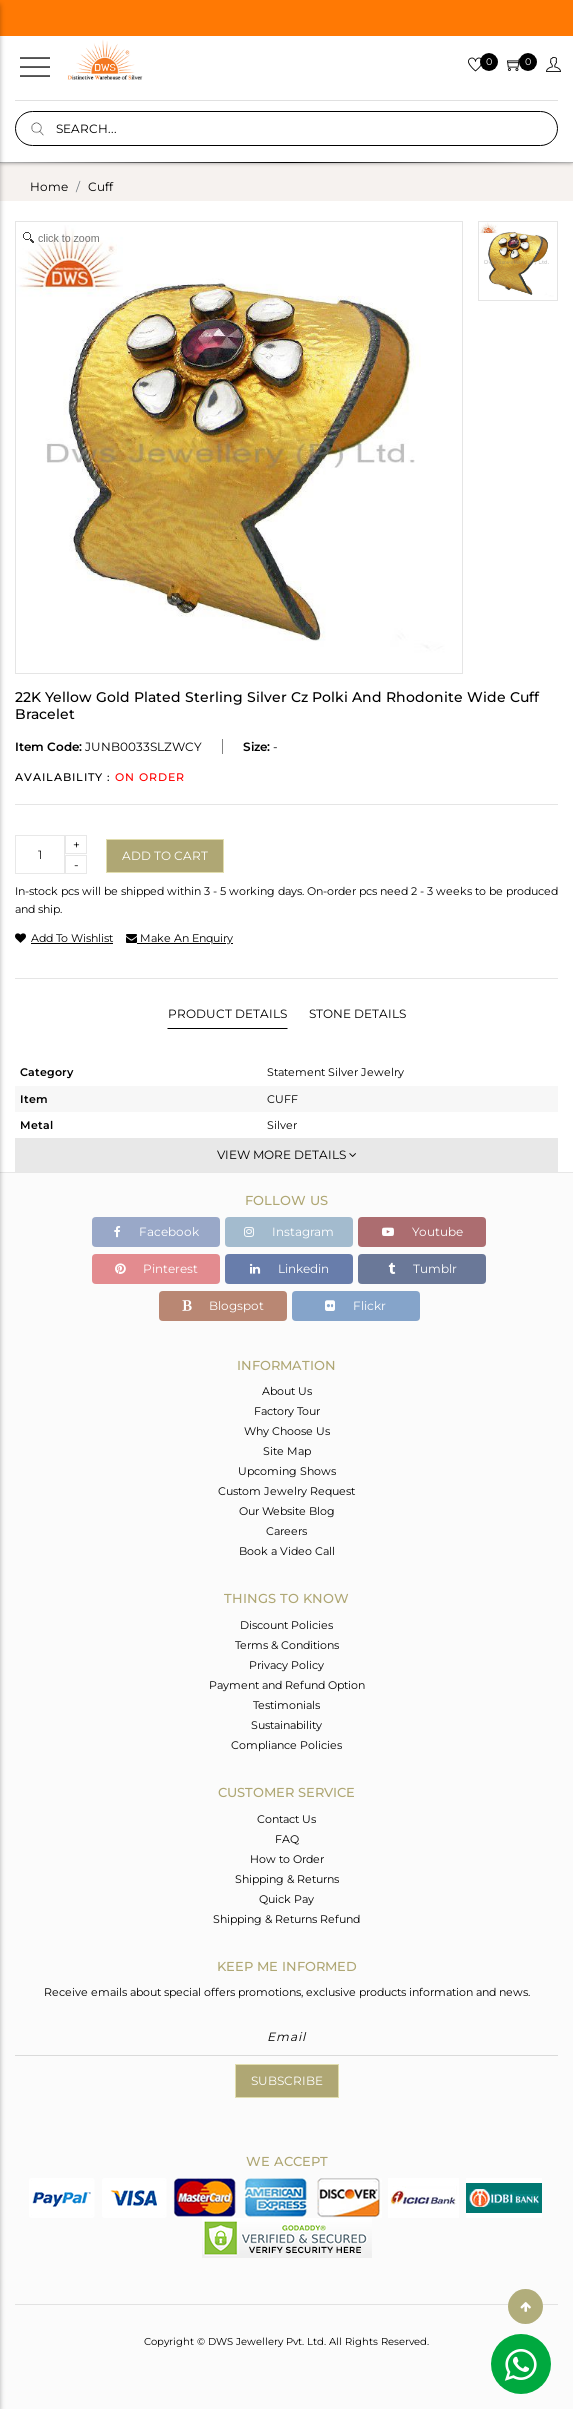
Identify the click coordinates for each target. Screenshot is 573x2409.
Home (49, 186)
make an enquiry (179, 938)
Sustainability (286, 1725)
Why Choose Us (287, 1431)
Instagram (289, 1231)
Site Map (287, 1451)
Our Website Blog (287, 1511)
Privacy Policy (286, 1665)
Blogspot (223, 1305)
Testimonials (286, 1705)
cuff (100, 186)
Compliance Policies (286, 1745)
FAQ (287, 1839)
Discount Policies (286, 1625)
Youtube (422, 1231)
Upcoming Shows (287, 1471)
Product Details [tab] (227, 1013)
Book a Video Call (287, 1551)
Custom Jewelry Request (286, 1491)
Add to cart (165, 855)
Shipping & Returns (287, 1879)
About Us (287, 1391)
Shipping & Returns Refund (286, 1919)
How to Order (287, 1859)
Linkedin (289, 1268)
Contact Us (286, 1819)
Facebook (156, 1231)
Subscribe (287, 2080)
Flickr (355, 1305)
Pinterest (156, 1268)
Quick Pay (286, 1899)
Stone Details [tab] (357, 1013)
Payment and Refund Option (287, 1685)
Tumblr (422, 1268)
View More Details (287, 1154)
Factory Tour (287, 1411)
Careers (286, 1531)
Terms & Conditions (287, 1645)
